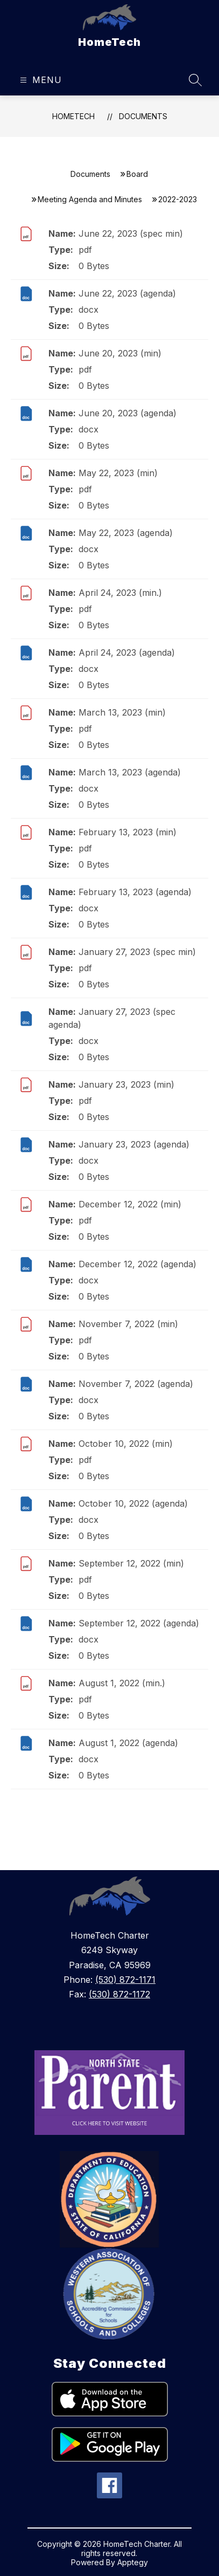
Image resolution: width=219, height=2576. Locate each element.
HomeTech (73, 116)
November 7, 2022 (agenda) (136, 1383)
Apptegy (132, 2562)
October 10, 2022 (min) (126, 1443)
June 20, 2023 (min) (120, 353)
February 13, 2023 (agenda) (135, 892)
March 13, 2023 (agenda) (130, 772)
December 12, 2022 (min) (130, 1204)
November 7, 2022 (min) (128, 1323)
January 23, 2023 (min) (126, 1084)
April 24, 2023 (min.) (120, 592)
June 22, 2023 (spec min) (131, 233)
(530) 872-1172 (119, 1994)
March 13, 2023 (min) (122, 712)
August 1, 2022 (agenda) (128, 1742)
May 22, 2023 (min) (118, 473)
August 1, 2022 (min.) (122, 1683)
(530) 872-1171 (125, 1979)
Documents (143, 116)
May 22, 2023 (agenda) (126, 532)
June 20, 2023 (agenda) (127, 413)
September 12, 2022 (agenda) (139, 1623)
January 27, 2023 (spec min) (137, 951)
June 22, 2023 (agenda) (127, 293)
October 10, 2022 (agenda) (133, 1503)
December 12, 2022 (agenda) (137, 1264)
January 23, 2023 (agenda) (134, 1144)
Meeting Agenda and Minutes (90, 199)
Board (137, 173)
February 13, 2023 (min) (127, 832)
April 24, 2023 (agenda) (127, 652)
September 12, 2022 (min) (131, 1563)
